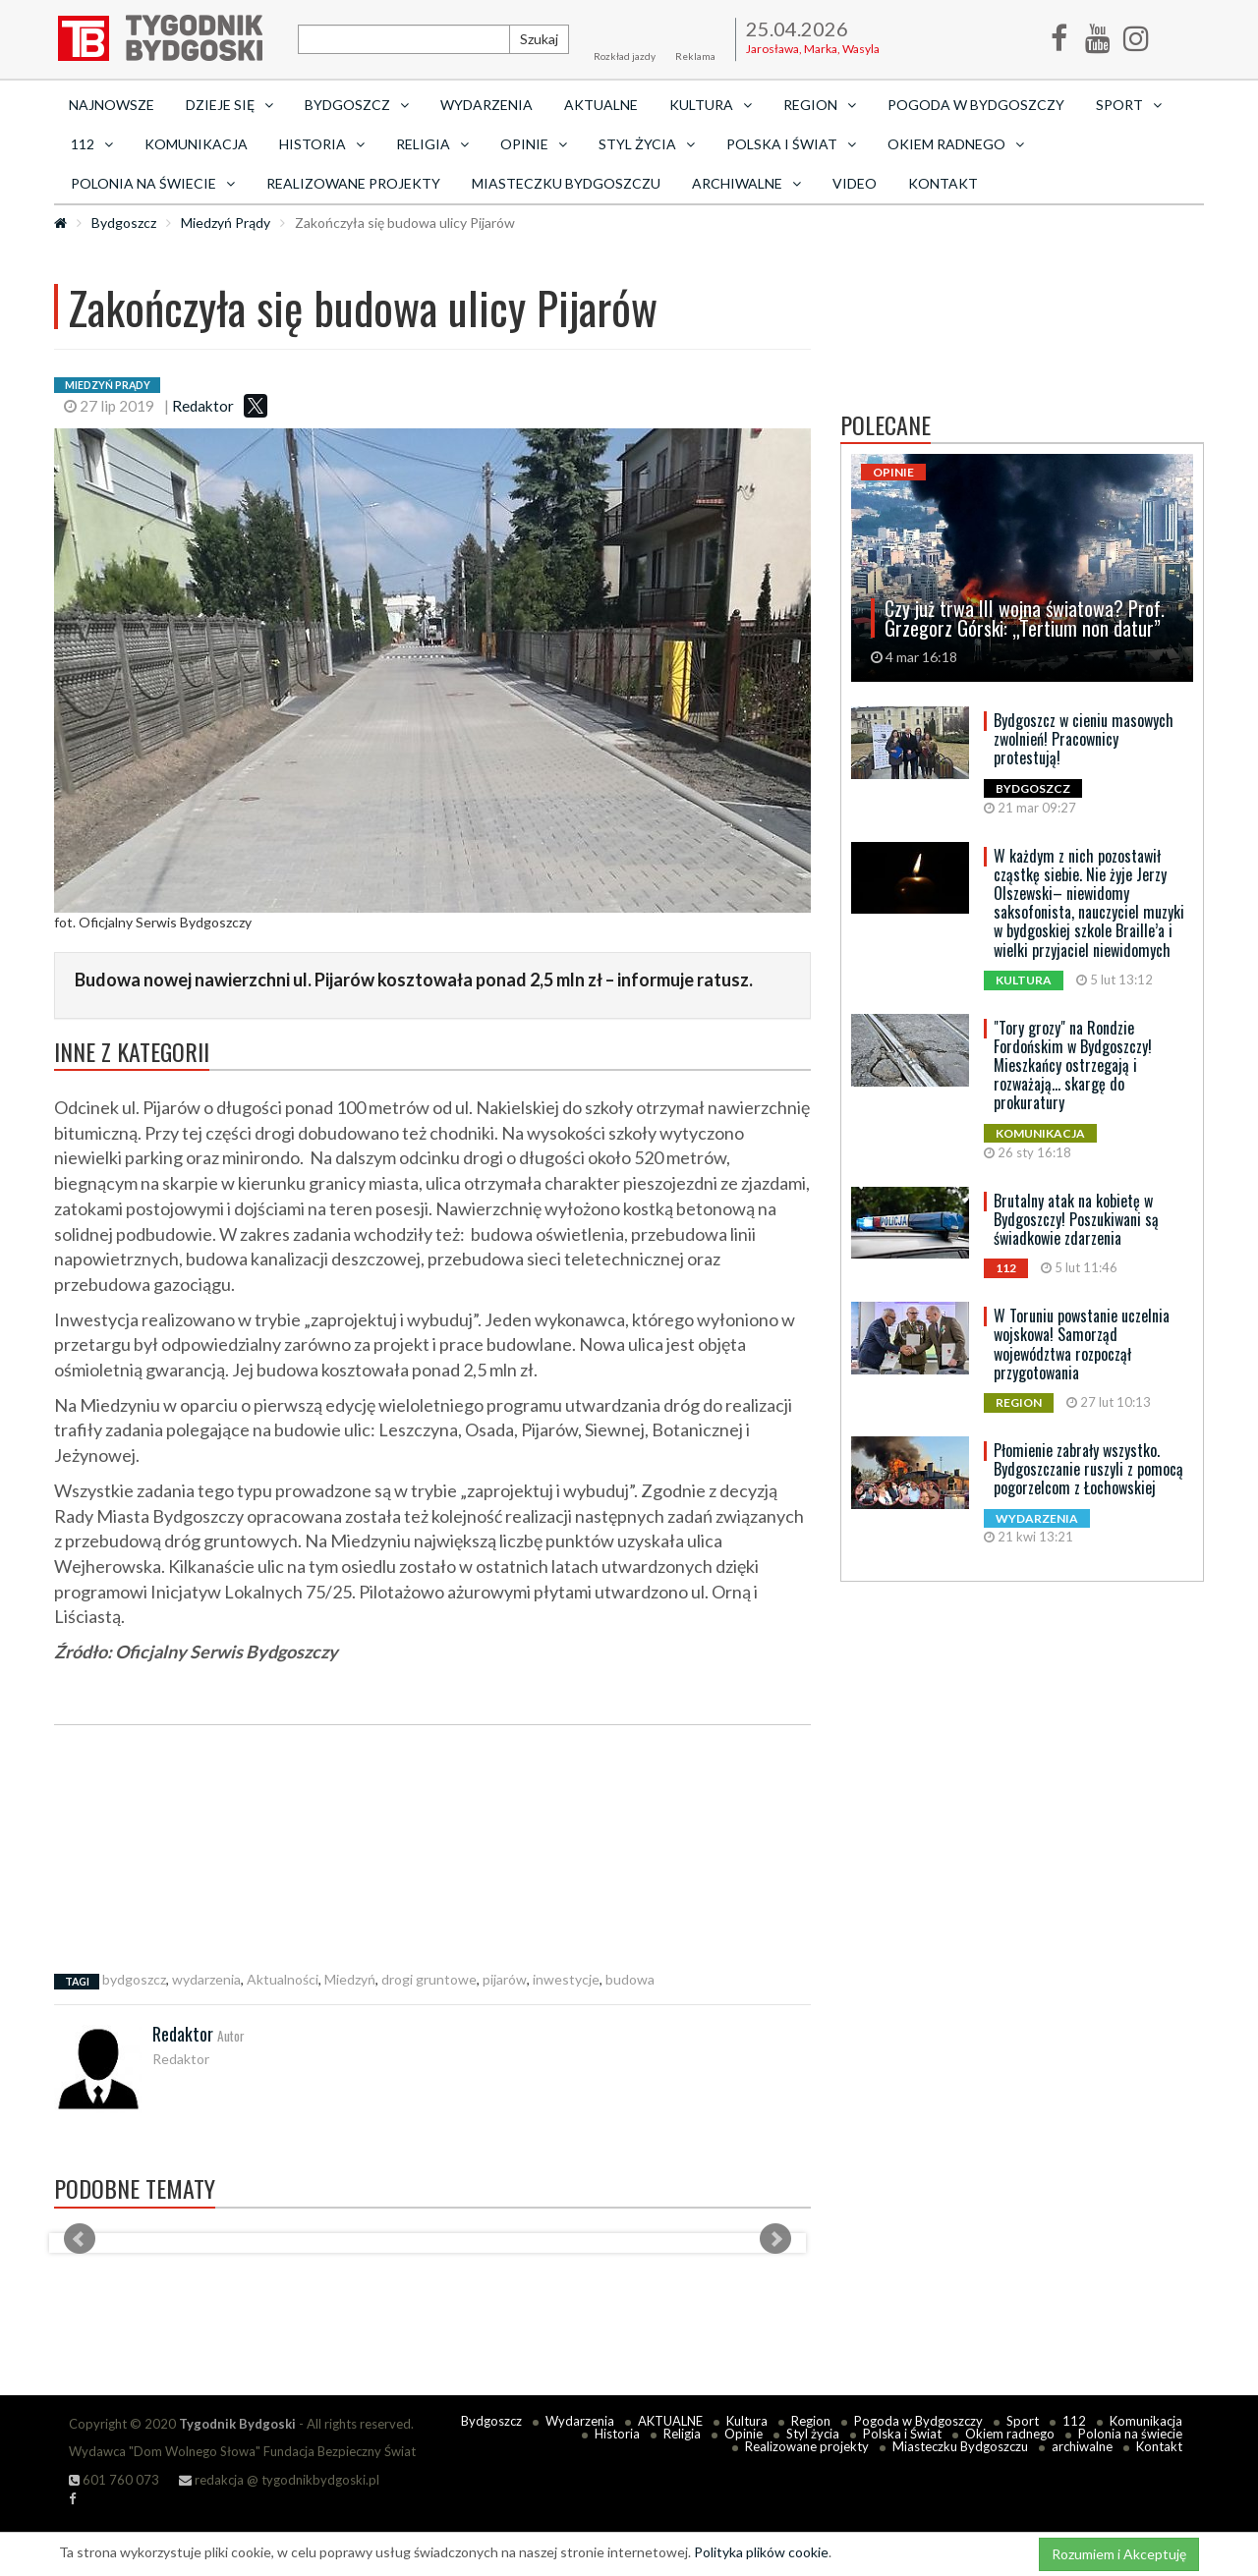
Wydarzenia (486, 104)
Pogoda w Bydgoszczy (975, 104)
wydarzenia (206, 1979)
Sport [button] (1129, 104)
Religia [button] (432, 144)
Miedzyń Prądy (225, 222)
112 (1074, 2421)
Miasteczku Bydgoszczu (566, 183)
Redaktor (203, 406)
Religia (682, 2433)
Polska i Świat (902, 2433)
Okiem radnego (1010, 2433)
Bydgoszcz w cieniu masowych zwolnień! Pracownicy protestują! (1083, 738)
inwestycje (566, 1979)
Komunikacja (196, 144)
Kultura (747, 2421)
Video (854, 183)
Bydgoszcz (123, 222)
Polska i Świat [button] (791, 144)
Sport (1022, 2421)
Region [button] (819, 104)
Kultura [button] (710, 104)
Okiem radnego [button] (955, 144)
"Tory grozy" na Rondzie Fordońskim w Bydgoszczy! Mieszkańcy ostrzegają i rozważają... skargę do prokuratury (1073, 1065)
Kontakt (943, 183)
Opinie (743, 2433)
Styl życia (812, 2433)
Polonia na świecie (1130, 2433)
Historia (617, 2433)
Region (810, 2421)
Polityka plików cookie (761, 2552)
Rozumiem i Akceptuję (1119, 2554)
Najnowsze (111, 104)
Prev (79, 2239)
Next (775, 2239)
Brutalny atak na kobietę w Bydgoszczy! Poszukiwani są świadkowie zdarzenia (1076, 1219)
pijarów (505, 1979)
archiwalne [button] (746, 183)
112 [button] (92, 144)
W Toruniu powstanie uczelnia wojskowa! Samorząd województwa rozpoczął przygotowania (1082, 1344)
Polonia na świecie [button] (153, 183)
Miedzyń (349, 1979)
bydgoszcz (134, 1979)
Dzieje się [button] (229, 104)
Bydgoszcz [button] (357, 104)
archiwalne (1082, 2446)
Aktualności (282, 1979)
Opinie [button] (533, 144)
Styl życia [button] (647, 144)
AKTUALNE (601, 104)
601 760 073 (114, 2480)
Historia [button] (322, 144)
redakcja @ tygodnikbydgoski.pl (279, 2480)
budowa (630, 1979)
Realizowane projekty (353, 183)
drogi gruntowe (429, 1979)
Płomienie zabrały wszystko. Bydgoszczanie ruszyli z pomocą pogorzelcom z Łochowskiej (1088, 1468)
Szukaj (539, 38)
